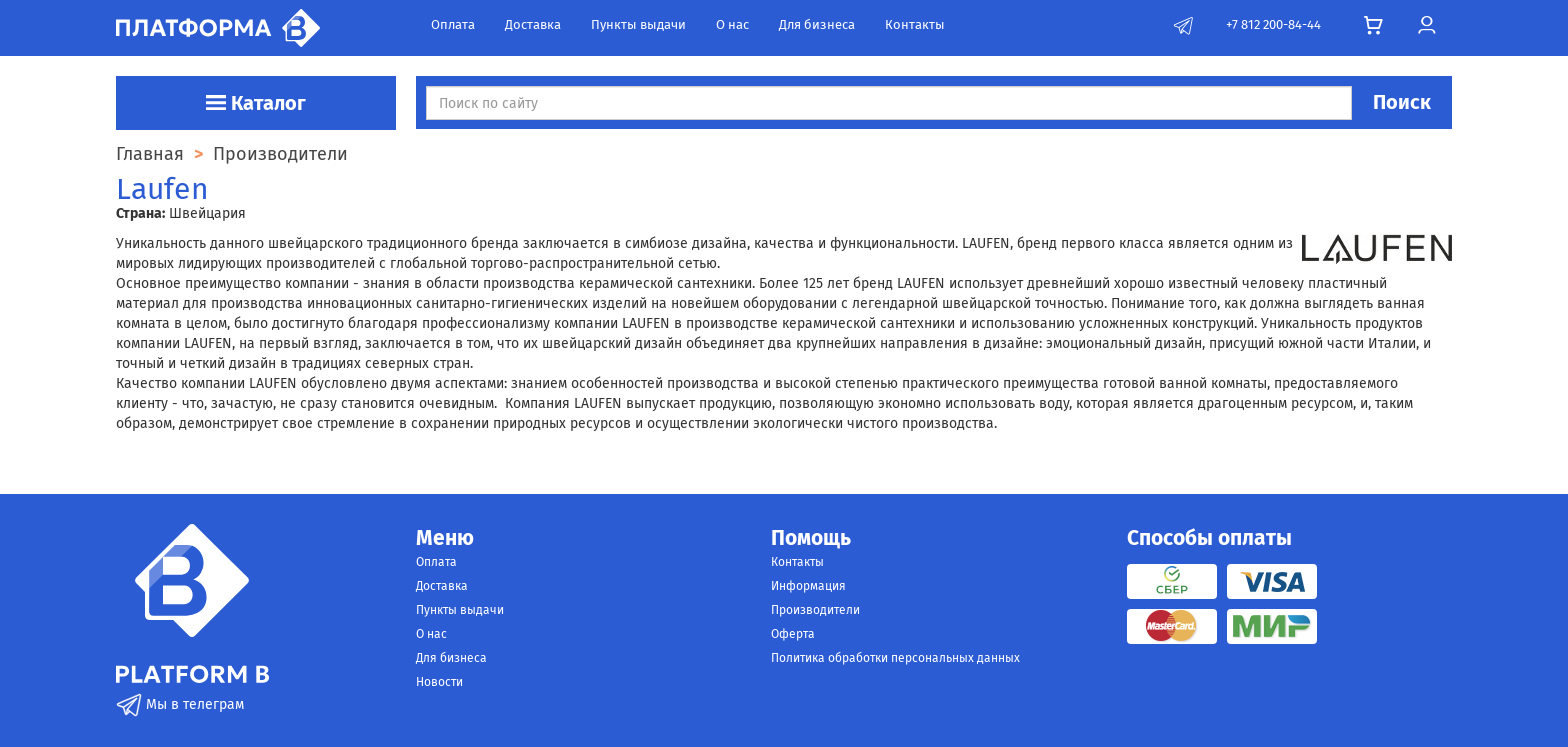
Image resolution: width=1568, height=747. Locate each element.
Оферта (793, 634)
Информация (808, 586)
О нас (732, 24)
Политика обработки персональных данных (895, 658)
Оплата (453, 24)
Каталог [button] (256, 103)
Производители (815, 610)
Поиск (1402, 102)
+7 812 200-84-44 (1273, 24)
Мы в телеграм (180, 704)
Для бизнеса (817, 24)
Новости (439, 682)
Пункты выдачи (638, 24)
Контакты (915, 24)
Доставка (533, 24)
